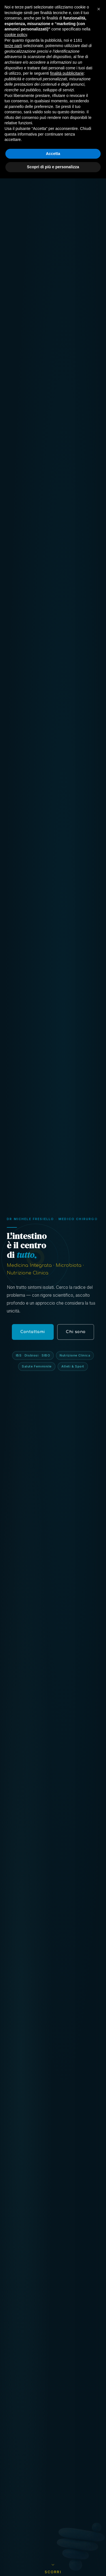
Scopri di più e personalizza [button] (53, 2564)
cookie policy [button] (16, 2432)
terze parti (13, 2443)
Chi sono (75, 1332)
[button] (98, 2406)
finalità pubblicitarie (67, 2471)
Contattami (82, 9)
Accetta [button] (53, 2551)
